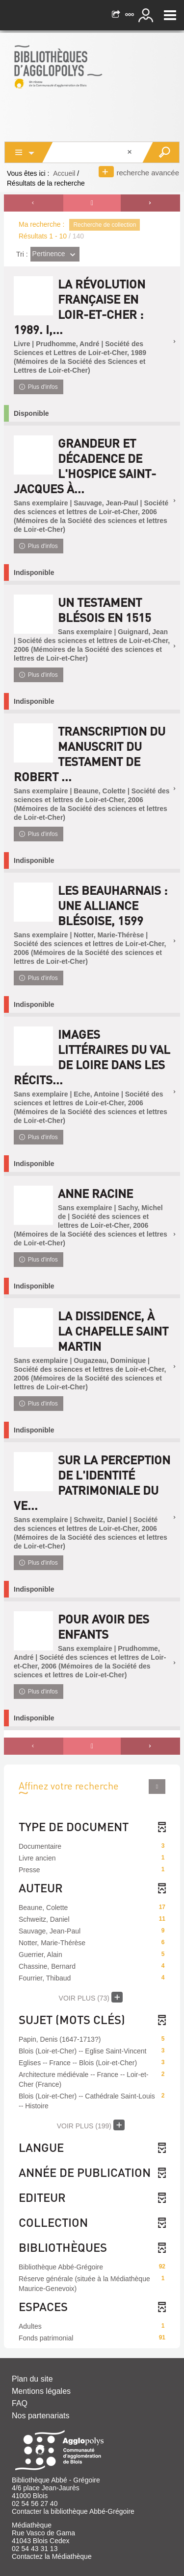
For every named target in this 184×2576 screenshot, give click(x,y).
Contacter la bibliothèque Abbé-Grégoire (73, 2511)
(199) (91, 2125)
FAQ (19, 2403)
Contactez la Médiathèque (52, 2556)
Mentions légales (41, 2391)
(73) (91, 1997)
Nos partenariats (40, 2415)
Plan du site (32, 2379)
